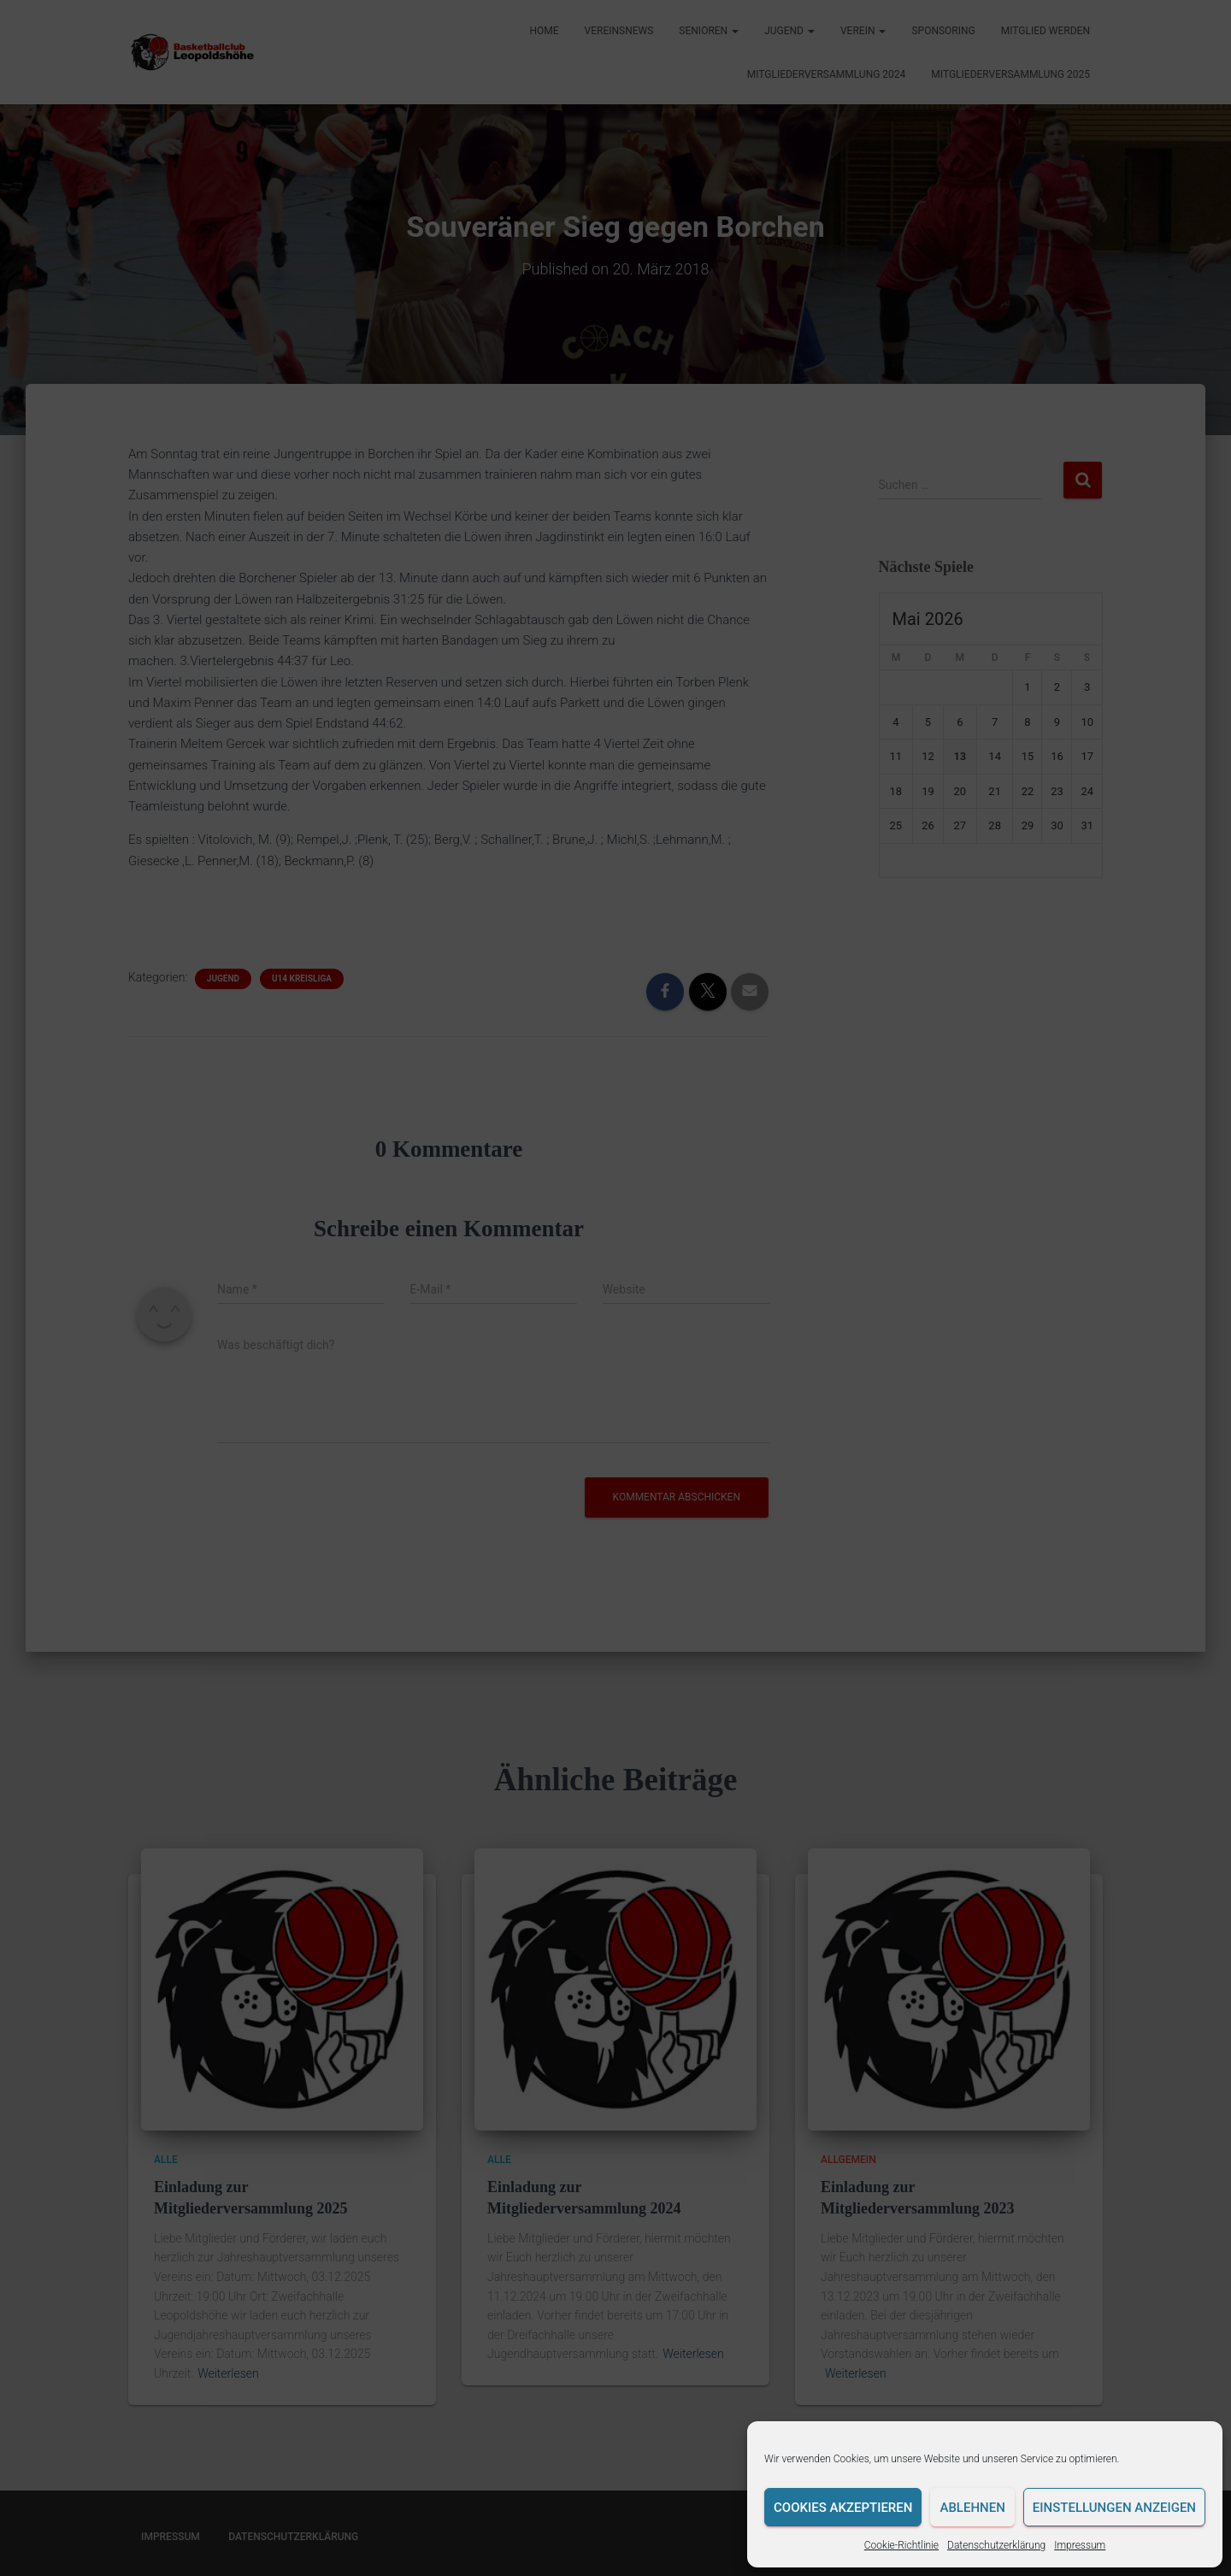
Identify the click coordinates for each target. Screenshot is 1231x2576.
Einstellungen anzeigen (1114, 2507)
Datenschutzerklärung (996, 2545)
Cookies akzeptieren (843, 2507)
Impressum (1079, 2545)
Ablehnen (971, 2507)
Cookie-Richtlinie (901, 2545)
